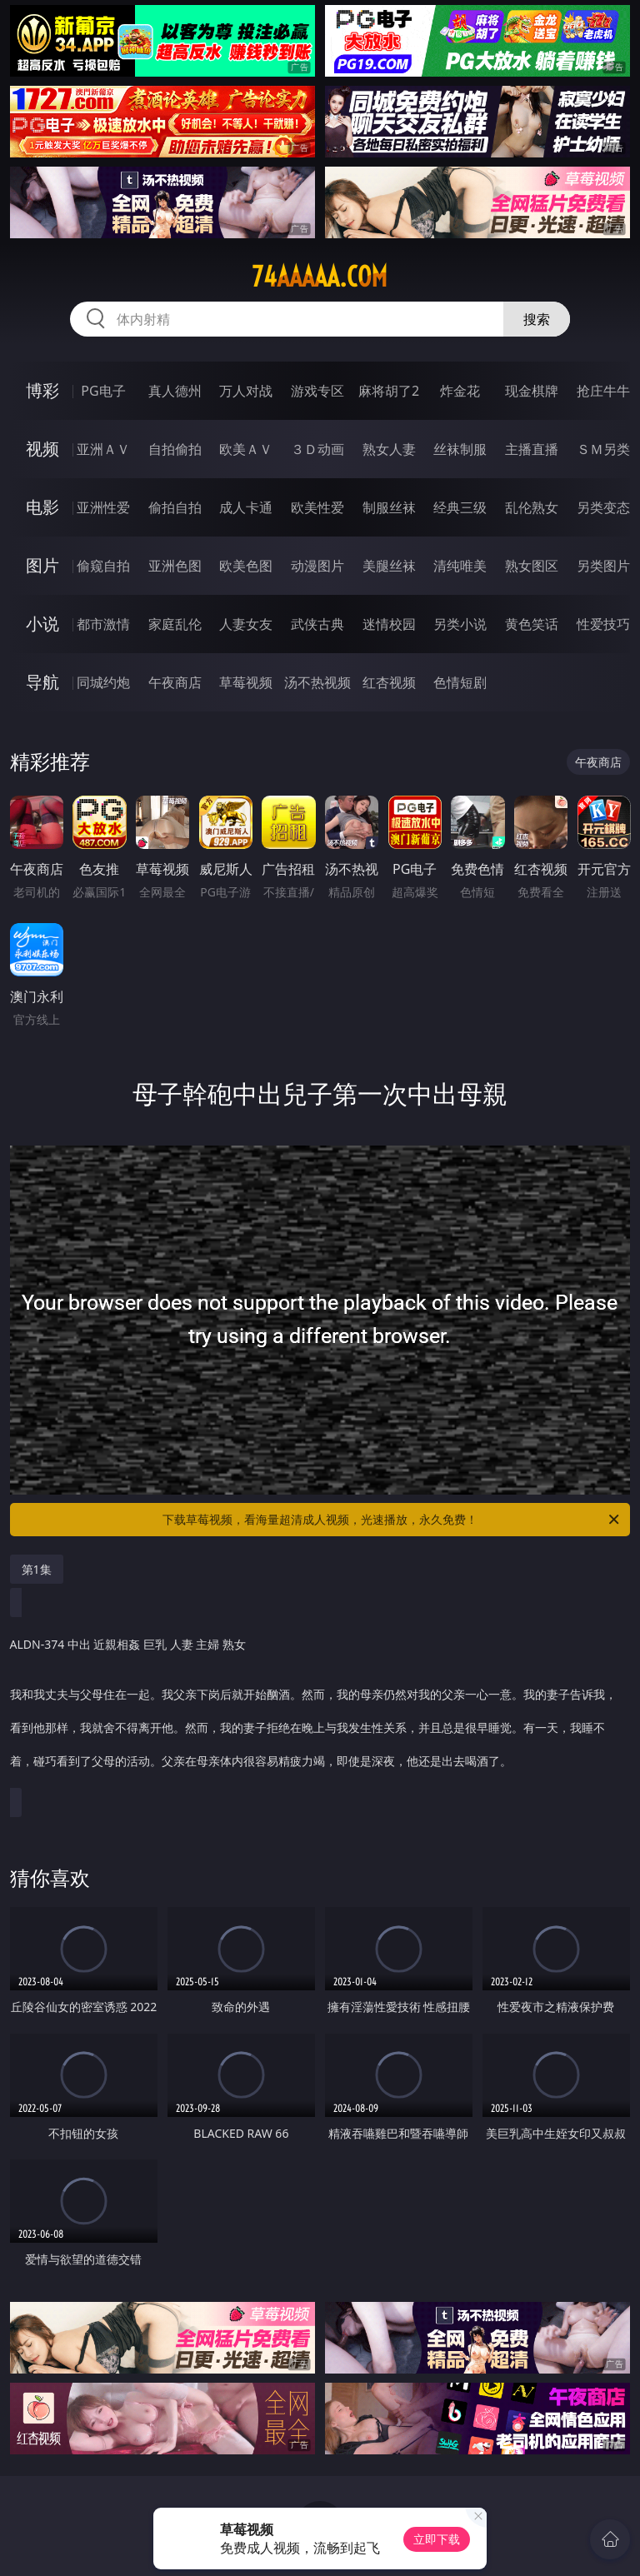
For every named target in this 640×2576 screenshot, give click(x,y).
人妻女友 (245, 624)
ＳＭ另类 (603, 449)
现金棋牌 (531, 391)
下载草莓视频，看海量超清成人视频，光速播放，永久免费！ (392, 1520)
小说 (42, 623)
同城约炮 (103, 682)
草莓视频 (245, 682)
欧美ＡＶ (245, 449)
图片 (42, 565)
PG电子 (103, 391)
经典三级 (460, 507)
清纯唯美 (460, 566)
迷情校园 (389, 624)
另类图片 (603, 566)
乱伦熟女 (531, 507)
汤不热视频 (317, 682)
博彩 (42, 390)
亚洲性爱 (103, 507)
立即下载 (436, 2539)
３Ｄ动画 (317, 449)
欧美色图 (245, 566)
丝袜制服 (460, 449)
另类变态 (603, 507)
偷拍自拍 (175, 507)
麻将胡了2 (388, 391)
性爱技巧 (603, 624)
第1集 (37, 1569)
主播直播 (531, 449)
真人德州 (175, 391)
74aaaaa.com (320, 276)
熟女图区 (531, 566)
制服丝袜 (389, 507)
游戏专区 (317, 391)
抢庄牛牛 (603, 391)
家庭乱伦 (175, 624)
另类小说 (460, 624)
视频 (42, 448)
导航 (42, 682)
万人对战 (245, 391)
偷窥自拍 (103, 566)
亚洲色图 (175, 566)
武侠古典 (317, 624)
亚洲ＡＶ (103, 449)
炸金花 (460, 391)
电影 (42, 507)
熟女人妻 (389, 449)
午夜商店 (175, 682)
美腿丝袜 (389, 566)
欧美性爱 (317, 507)
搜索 (536, 319)
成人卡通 (245, 507)
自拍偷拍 (175, 449)
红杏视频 (389, 682)
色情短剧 (460, 682)
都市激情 (103, 624)
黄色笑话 (531, 624)
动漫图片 (317, 566)
